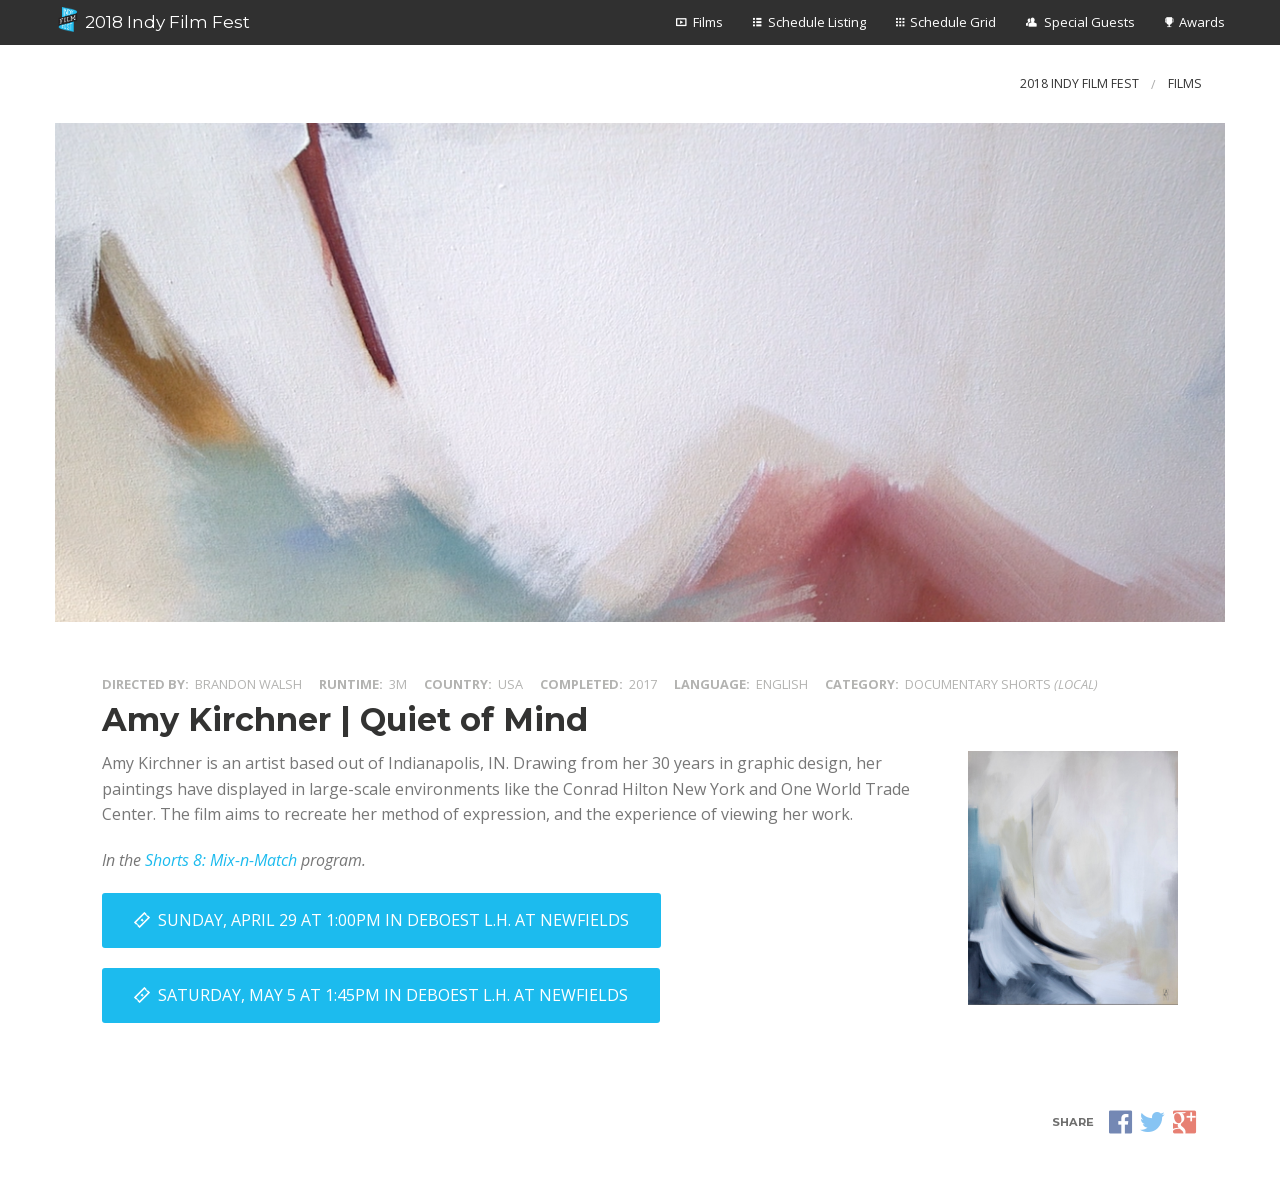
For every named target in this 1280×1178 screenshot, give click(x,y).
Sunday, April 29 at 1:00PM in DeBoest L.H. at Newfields (393, 920)
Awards (1202, 22)
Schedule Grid (953, 22)
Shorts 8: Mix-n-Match (221, 860)
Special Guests (1089, 22)
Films (708, 22)
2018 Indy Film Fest (152, 20)
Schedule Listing (817, 22)
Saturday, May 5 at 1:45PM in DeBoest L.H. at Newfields (393, 995)
